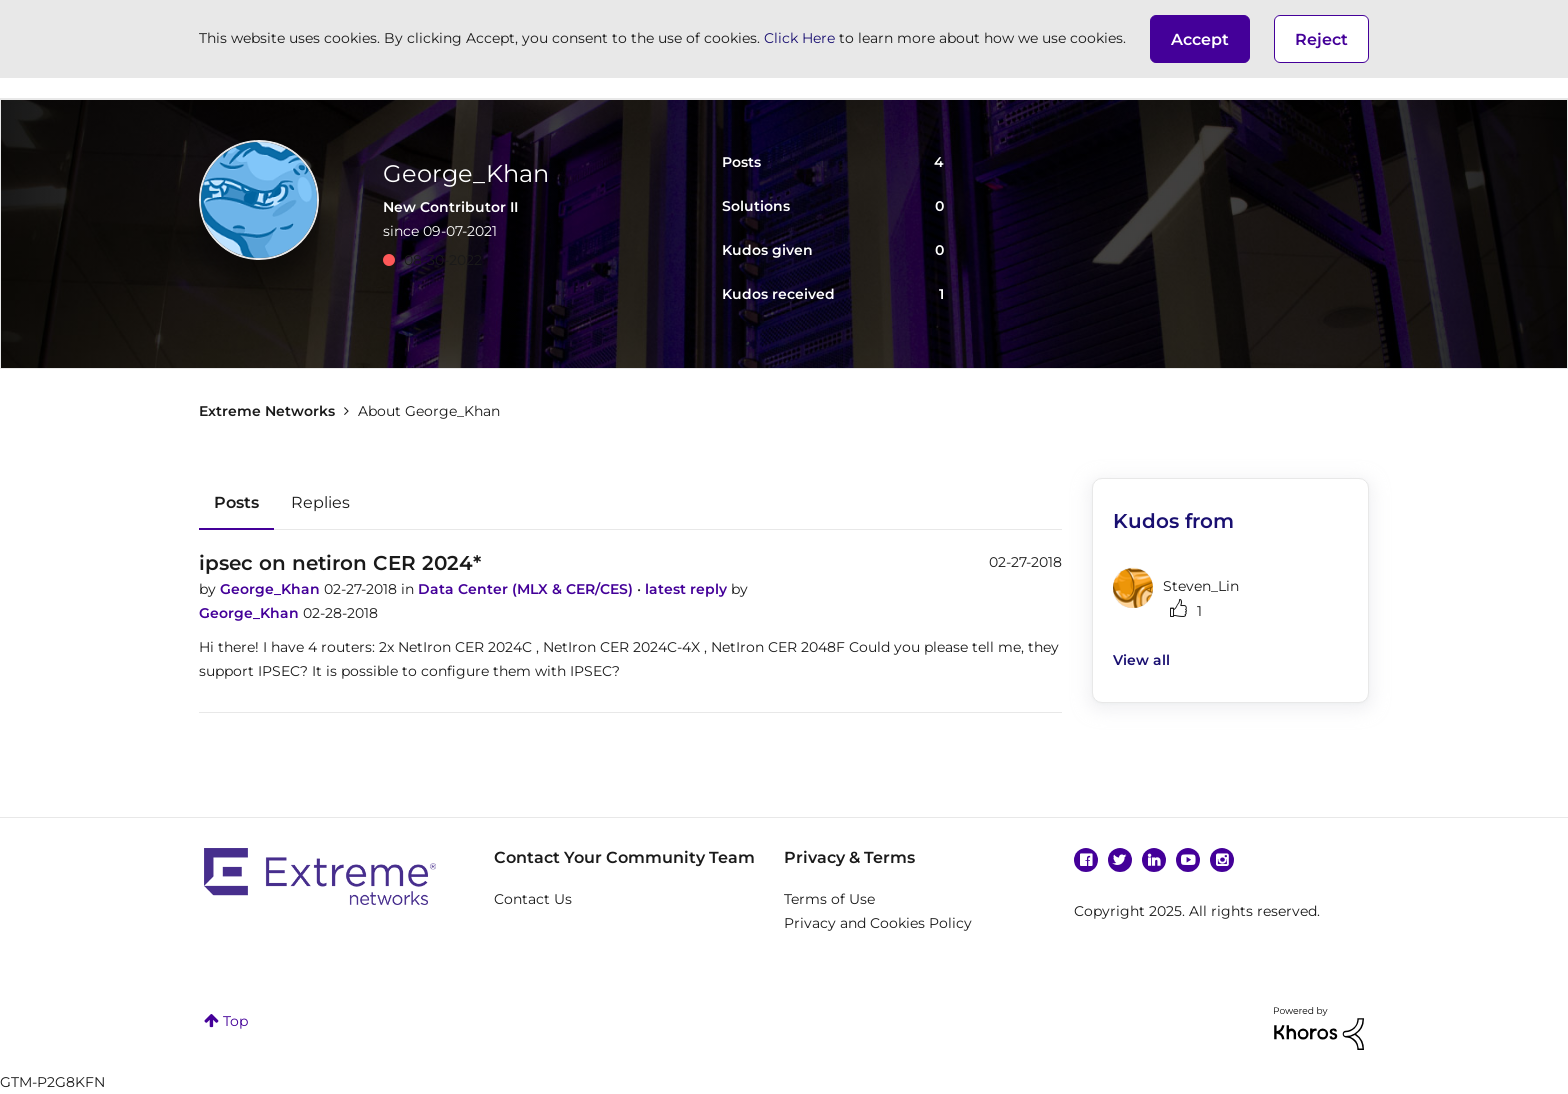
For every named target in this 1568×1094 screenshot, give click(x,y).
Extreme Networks (267, 411)
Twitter (1120, 860)
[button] (1200, 39)
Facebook (1086, 860)
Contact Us (533, 899)
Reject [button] (1321, 39)
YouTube (1188, 860)
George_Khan (272, 589)
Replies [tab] (320, 502)
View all (1141, 660)
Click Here (799, 38)
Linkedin (1154, 860)
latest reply (688, 589)
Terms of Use (829, 899)
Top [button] (235, 1021)
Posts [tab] (236, 502)
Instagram (1222, 860)
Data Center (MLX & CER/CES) (527, 589)
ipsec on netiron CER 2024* (340, 563)
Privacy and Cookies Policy (878, 923)
